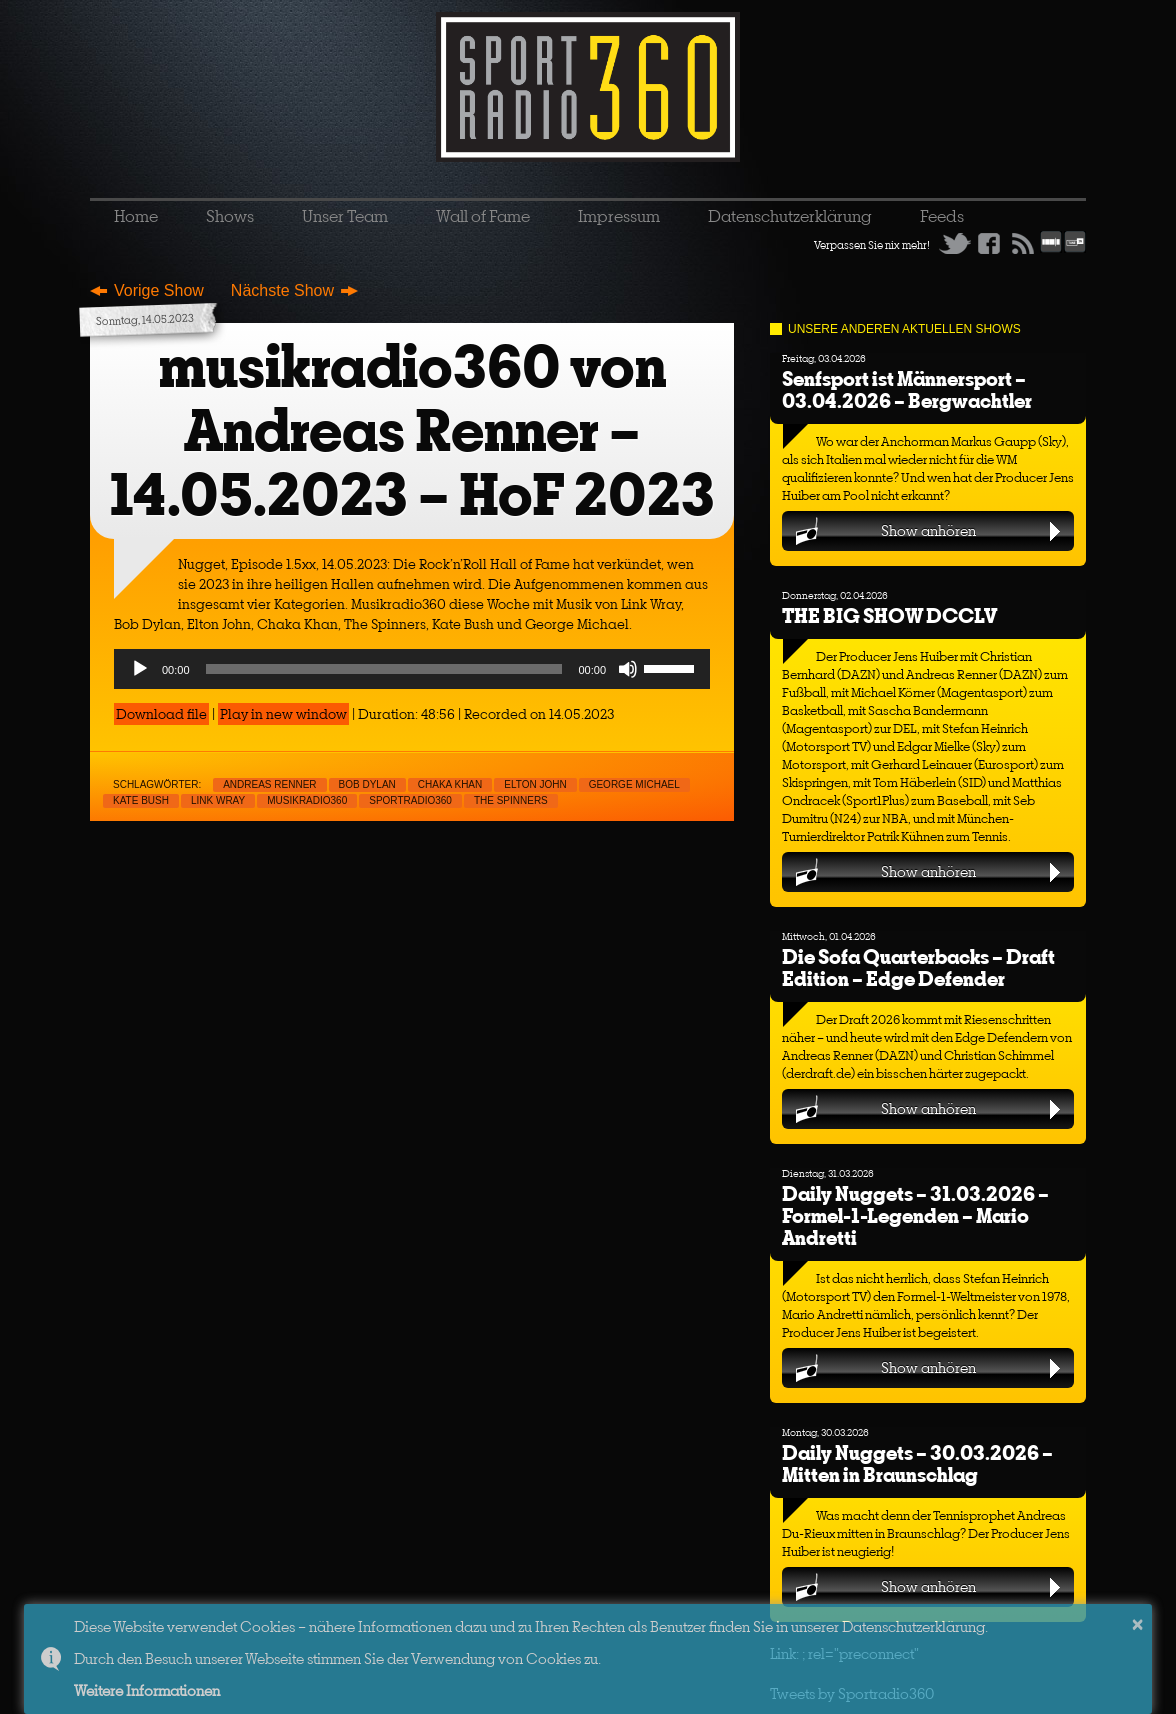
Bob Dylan (367, 784)
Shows (230, 216)
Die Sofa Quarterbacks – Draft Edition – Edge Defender (918, 967)
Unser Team (345, 216)
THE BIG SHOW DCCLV (889, 615)
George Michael (634, 784)
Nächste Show (282, 290)
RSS (1023, 243)
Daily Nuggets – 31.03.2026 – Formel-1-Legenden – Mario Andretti (915, 1215)
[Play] (140, 669)
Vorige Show (159, 290)
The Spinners (511, 800)
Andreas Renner (269, 784)
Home (136, 216)
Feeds (942, 216)
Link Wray (218, 800)
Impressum (619, 216)
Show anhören (928, 530)
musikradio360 (307, 800)
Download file (161, 714)
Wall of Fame (483, 216)
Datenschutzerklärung (790, 216)
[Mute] (628, 669)
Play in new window (283, 714)
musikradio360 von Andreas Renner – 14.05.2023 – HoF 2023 (412, 430)
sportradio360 (410, 800)
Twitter (955, 243)
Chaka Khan (450, 784)
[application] (412, 669)
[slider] (384, 669)
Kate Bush (141, 800)
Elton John (535, 784)
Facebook (989, 243)
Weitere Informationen (147, 1690)
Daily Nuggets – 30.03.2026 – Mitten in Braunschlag (917, 1463)
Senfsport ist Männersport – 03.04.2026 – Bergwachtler (907, 389)
